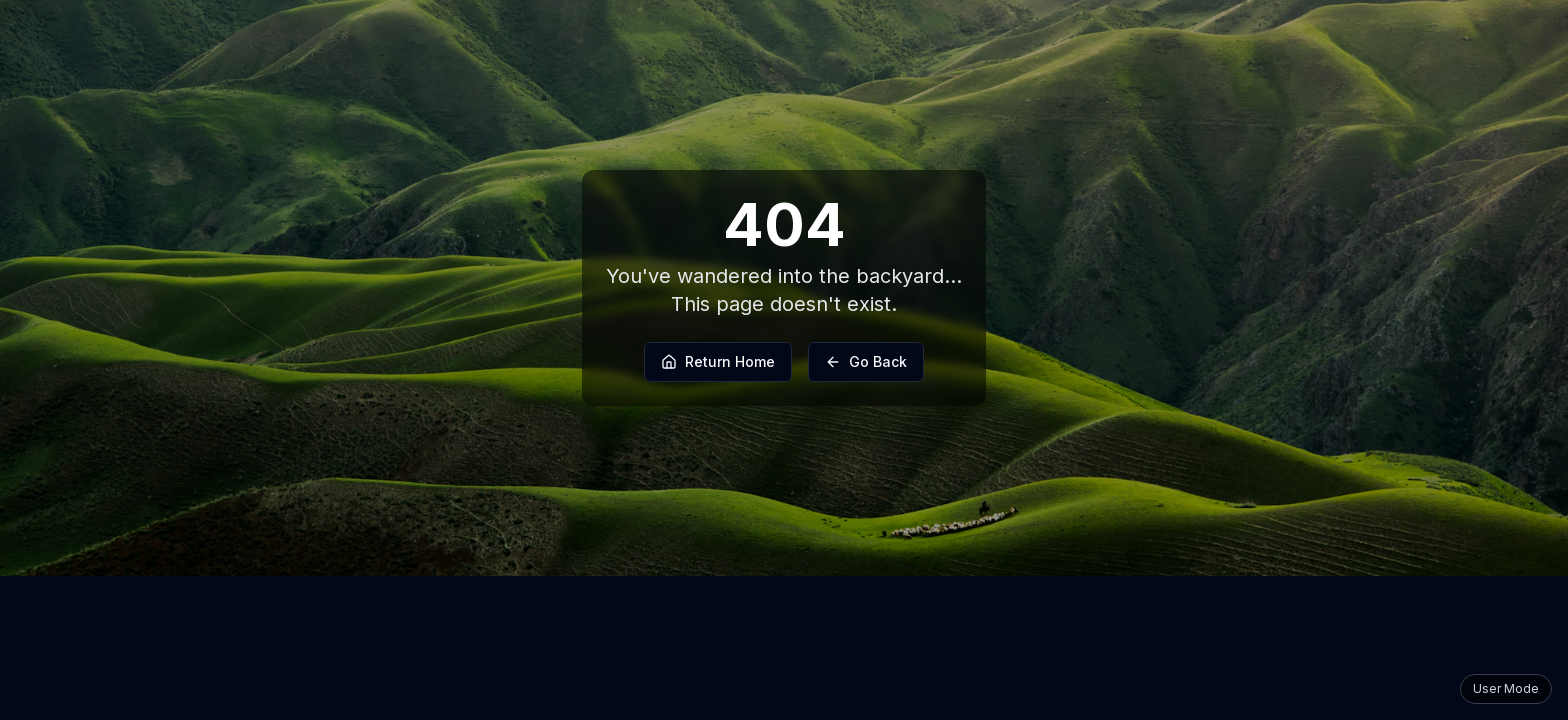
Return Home (718, 361)
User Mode (1506, 688)
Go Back (866, 361)
